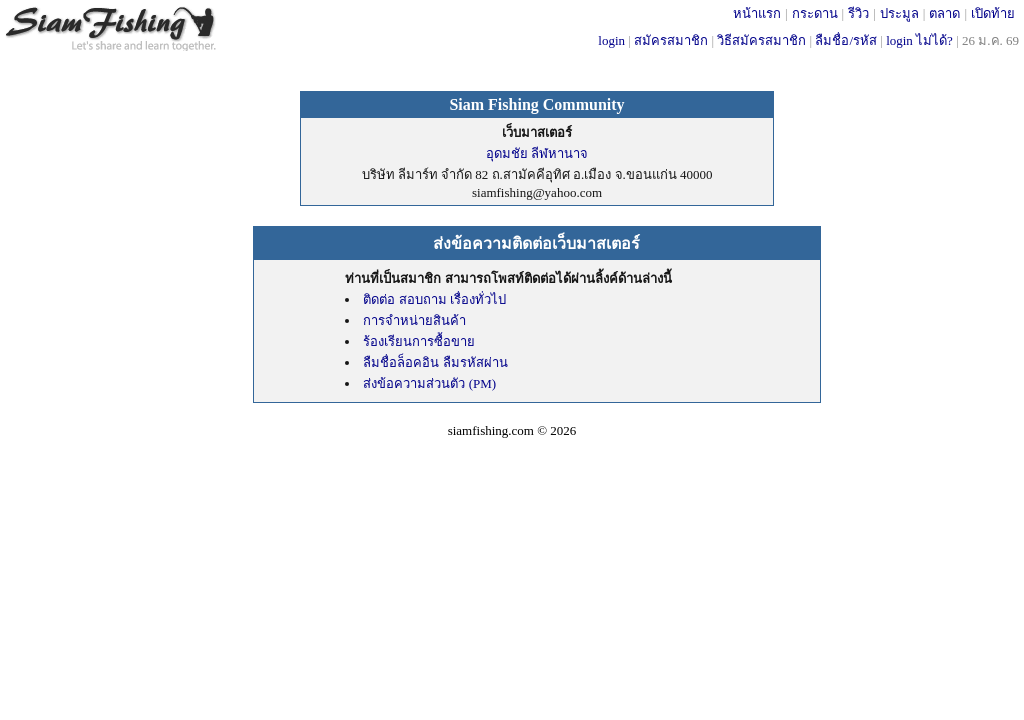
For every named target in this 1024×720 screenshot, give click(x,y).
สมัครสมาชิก (671, 40)
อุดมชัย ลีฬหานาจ (537, 153)
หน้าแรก (757, 13)
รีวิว (858, 13)
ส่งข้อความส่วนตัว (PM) (429, 383)
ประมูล (899, 13)
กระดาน (815, 13)
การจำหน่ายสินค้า (414, 320)
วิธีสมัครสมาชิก (761, 40)
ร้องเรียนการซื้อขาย (419, 341)
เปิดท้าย (993, 13)
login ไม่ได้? (919, 40)
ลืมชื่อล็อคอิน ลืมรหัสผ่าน (435, 362)
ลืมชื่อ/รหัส (846, 40)
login (611, 40)
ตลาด (944, 13)
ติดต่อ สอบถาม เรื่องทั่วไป (434, 299)
